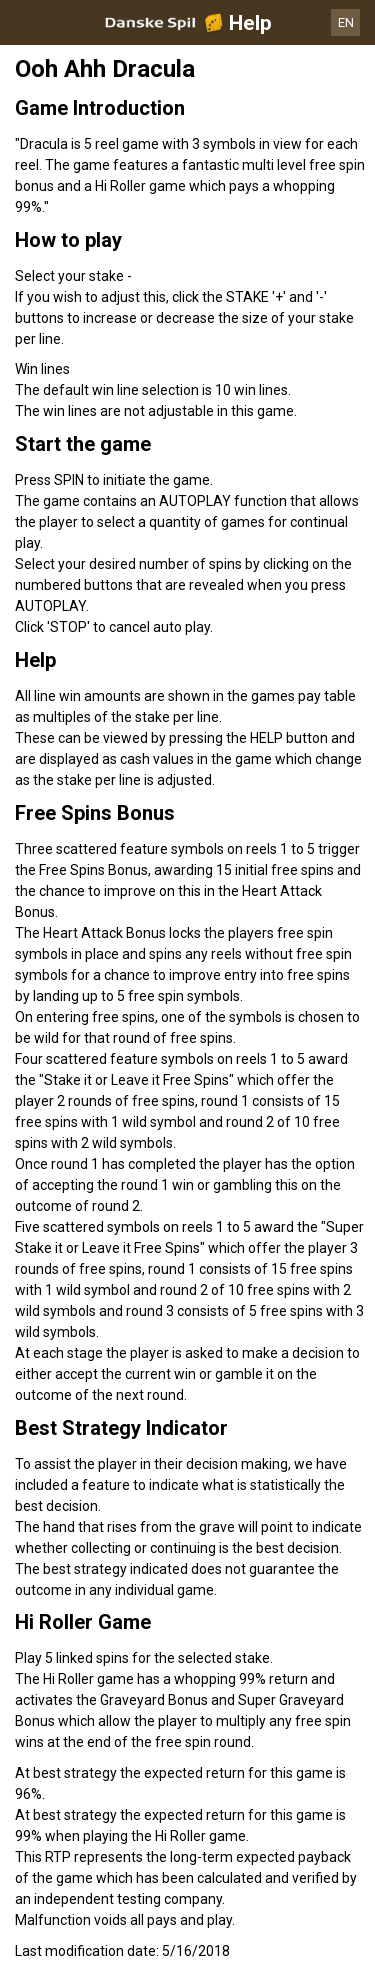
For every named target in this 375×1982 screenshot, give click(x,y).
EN (346, 22)
